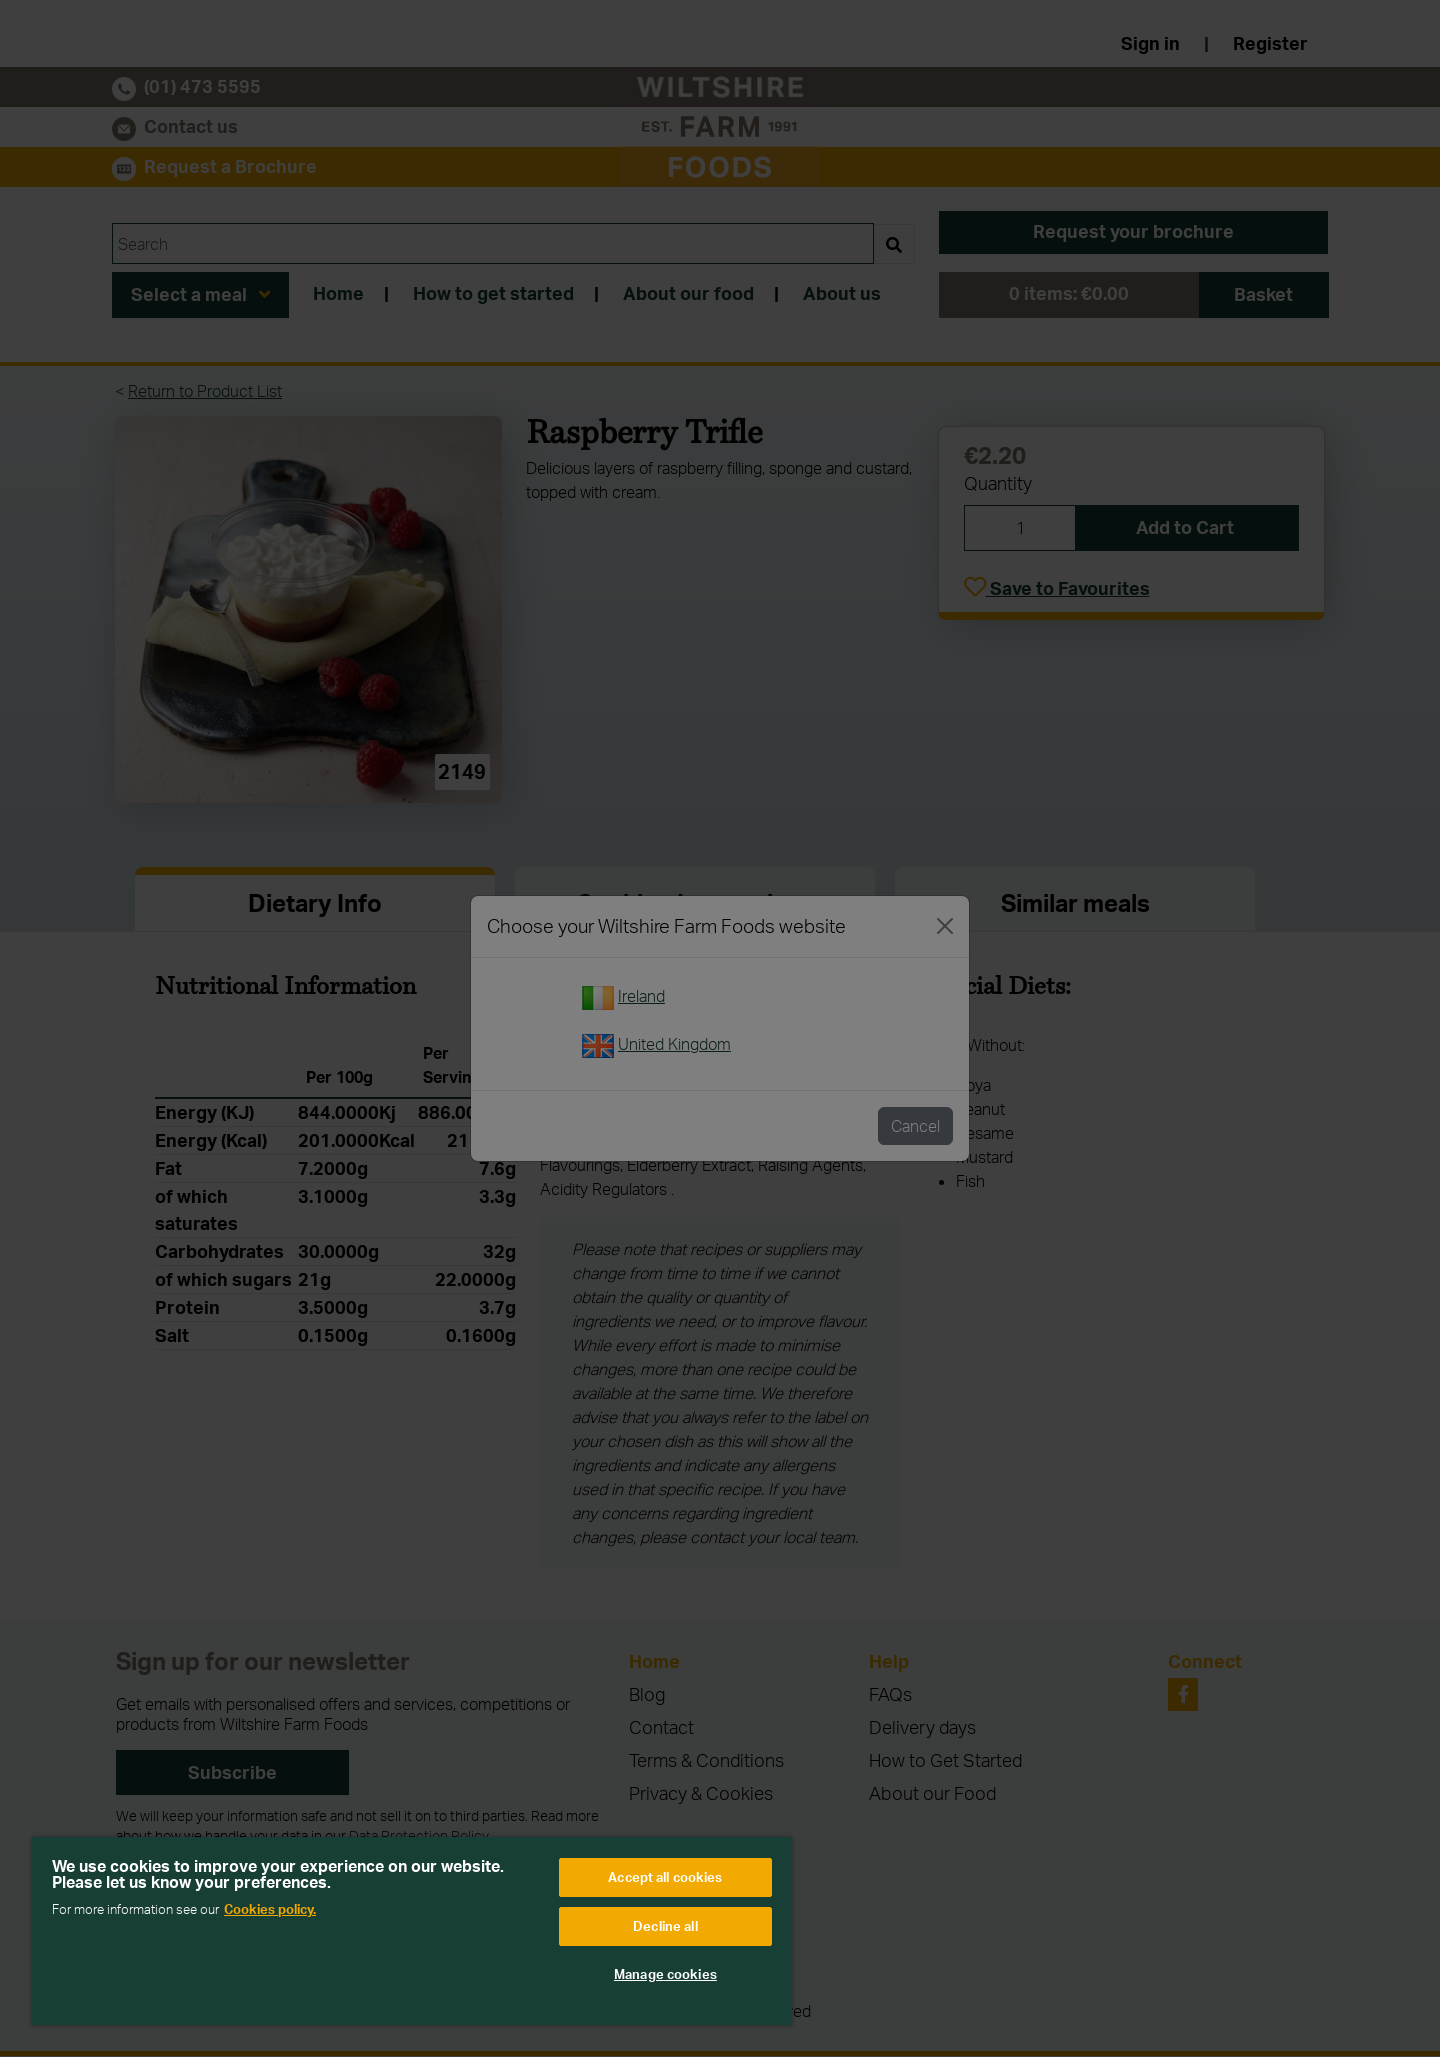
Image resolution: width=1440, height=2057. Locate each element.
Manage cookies (665, 1974)
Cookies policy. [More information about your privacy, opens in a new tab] (270, 1909)
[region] (412, 1931)
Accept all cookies (665, 1877)
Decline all (665, 1926)
